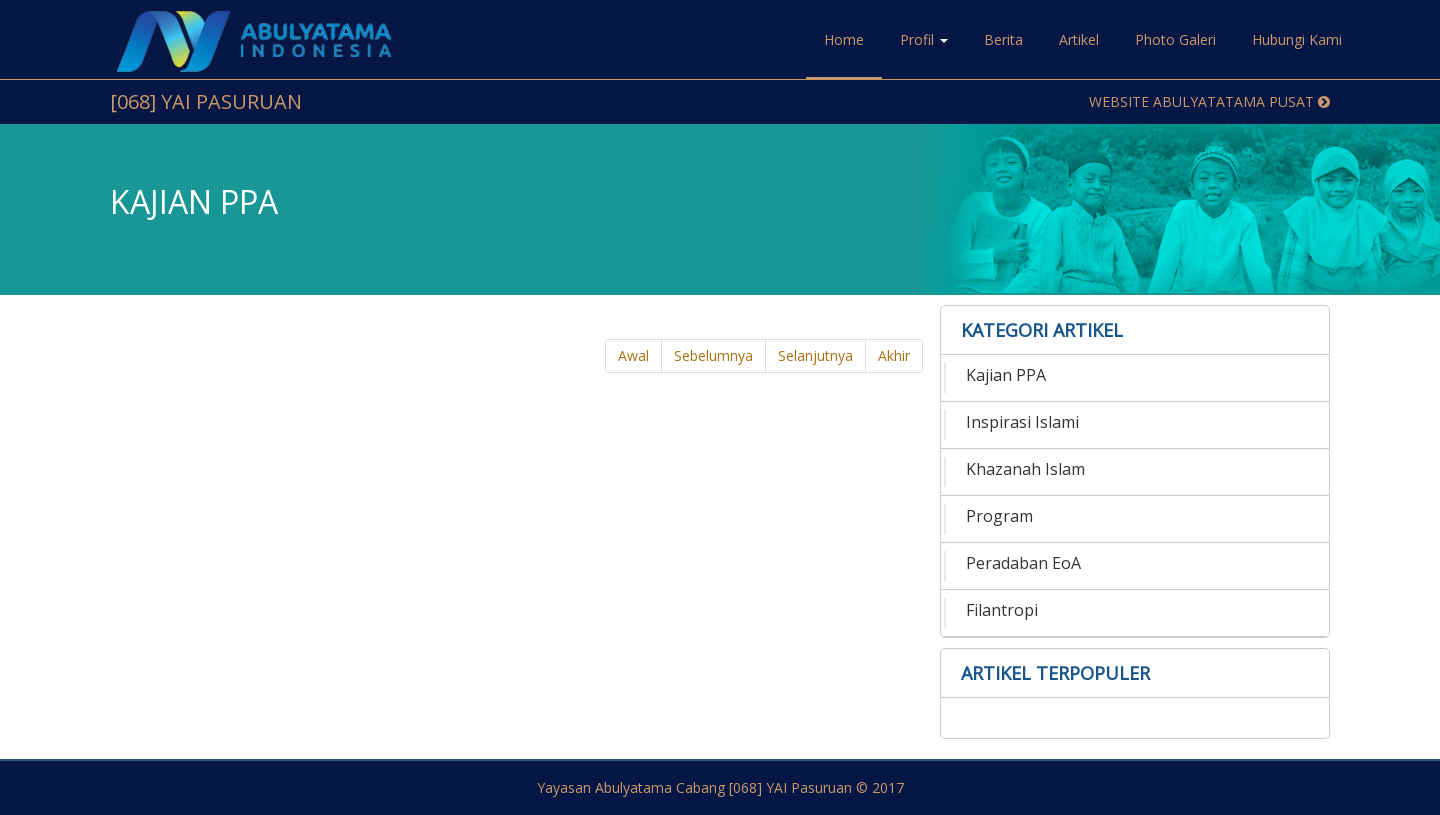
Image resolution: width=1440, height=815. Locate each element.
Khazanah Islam (1025, 469)
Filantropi (1002, 610)
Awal (633, 355)
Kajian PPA (1006, 375)
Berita (1003, 39)
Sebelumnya (713, 355)
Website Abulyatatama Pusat (1209, 101)
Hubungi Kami (1297, 39)
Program (999, 516)
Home (844, 39)
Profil (924, 39)
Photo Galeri (1175, 39)
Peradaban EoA (1023, 563)
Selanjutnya (815, 355)
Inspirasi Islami (1022, 422)
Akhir (894, 355)
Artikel (1079, 39)
